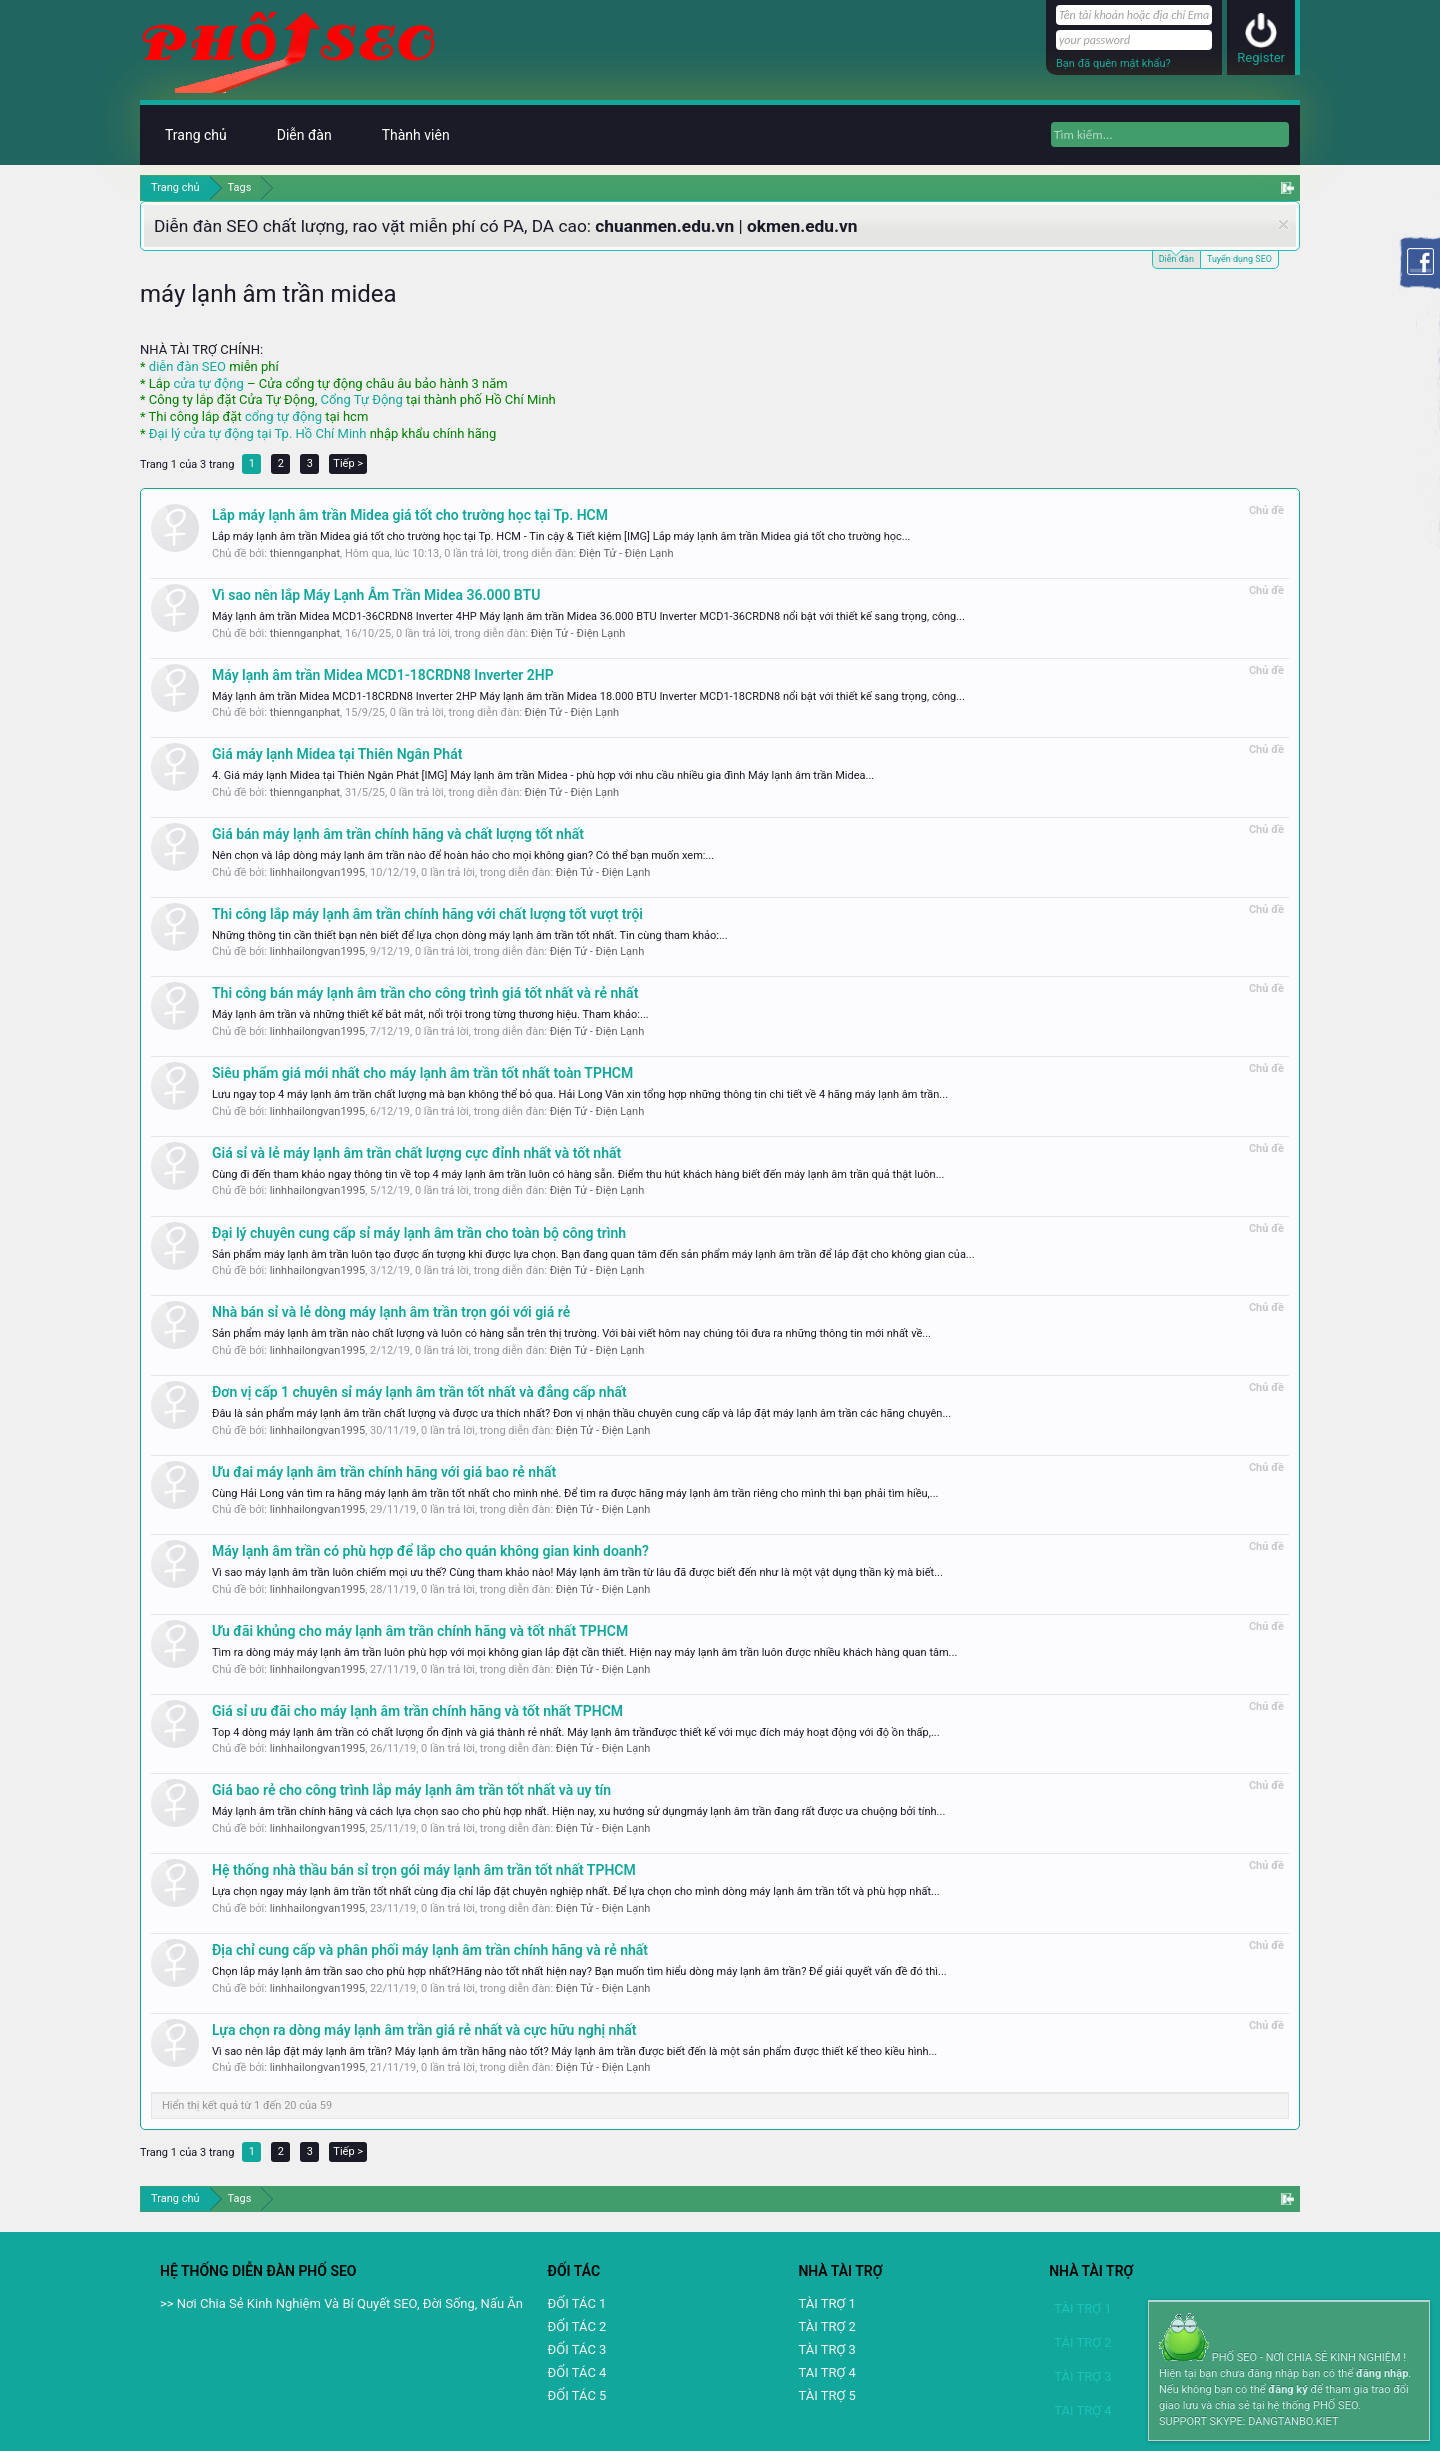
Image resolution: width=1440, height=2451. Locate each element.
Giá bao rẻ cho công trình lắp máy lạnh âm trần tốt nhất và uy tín (411, 1790)
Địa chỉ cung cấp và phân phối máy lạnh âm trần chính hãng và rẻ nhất (430, 1950)
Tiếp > (348, 463)
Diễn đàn (1176, 257)
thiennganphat (305, 553)
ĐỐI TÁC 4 (577, 2372)
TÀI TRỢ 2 (826, 2326)
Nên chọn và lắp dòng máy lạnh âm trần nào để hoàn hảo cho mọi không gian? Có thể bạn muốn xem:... (463, 855)
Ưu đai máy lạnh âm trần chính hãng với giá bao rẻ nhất (384, 1472)
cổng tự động (283, 416)
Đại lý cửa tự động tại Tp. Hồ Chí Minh (258, 433)
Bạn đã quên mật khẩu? (1113, 63)
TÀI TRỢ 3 (826, 2349)
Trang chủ (196, 135)
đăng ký (1287, 2389)
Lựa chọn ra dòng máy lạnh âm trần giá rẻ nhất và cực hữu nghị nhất (424, 2030)
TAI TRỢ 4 (826, 2372)
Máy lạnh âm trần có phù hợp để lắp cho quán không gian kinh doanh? (430, 1551)
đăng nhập (1382, 2373)
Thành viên (416, 135)
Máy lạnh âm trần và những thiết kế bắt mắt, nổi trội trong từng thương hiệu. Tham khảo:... (430, 1014)
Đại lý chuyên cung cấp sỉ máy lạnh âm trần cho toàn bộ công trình (419, 1233)
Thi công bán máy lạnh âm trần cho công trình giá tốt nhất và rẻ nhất (425, 993)
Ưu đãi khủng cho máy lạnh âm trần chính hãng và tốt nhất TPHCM (420, 1631)
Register (1261, 57)
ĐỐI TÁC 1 (577, 2303)
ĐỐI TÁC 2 (577, 2326)
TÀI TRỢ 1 (826, 2303)
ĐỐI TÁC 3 (577, 2349)
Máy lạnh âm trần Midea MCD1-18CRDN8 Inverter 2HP (383, 675)
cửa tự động (208, 383)
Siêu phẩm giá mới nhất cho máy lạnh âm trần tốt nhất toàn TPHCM (422, 1073)
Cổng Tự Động (361, 399)
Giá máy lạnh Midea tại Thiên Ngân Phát (337, 754)
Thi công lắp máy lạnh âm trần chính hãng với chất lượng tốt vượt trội (427, 914)
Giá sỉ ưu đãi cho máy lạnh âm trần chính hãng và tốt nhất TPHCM (417, 1711)
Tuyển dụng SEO (1239, 259)
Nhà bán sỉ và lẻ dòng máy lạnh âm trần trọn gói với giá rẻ (391, 1312)
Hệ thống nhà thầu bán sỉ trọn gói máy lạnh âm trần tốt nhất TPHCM (424, 1870)
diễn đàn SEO (187, 366)
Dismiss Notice (1283, 224)
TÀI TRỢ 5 (826, 2395)
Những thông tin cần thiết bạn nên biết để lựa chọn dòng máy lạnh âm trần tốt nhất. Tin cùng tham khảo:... (470, 935)
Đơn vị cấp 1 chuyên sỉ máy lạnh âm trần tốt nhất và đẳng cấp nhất (419, 1392)
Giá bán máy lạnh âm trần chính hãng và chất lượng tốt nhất (398, 834)
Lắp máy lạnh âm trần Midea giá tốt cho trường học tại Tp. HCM (410, 515)
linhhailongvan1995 (317, 872)
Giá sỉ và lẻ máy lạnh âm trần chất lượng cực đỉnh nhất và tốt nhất (416, 1153)
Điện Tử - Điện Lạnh (626, 553)
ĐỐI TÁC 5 (577, 2395)
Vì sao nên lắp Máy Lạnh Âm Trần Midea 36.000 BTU (376, 595)
